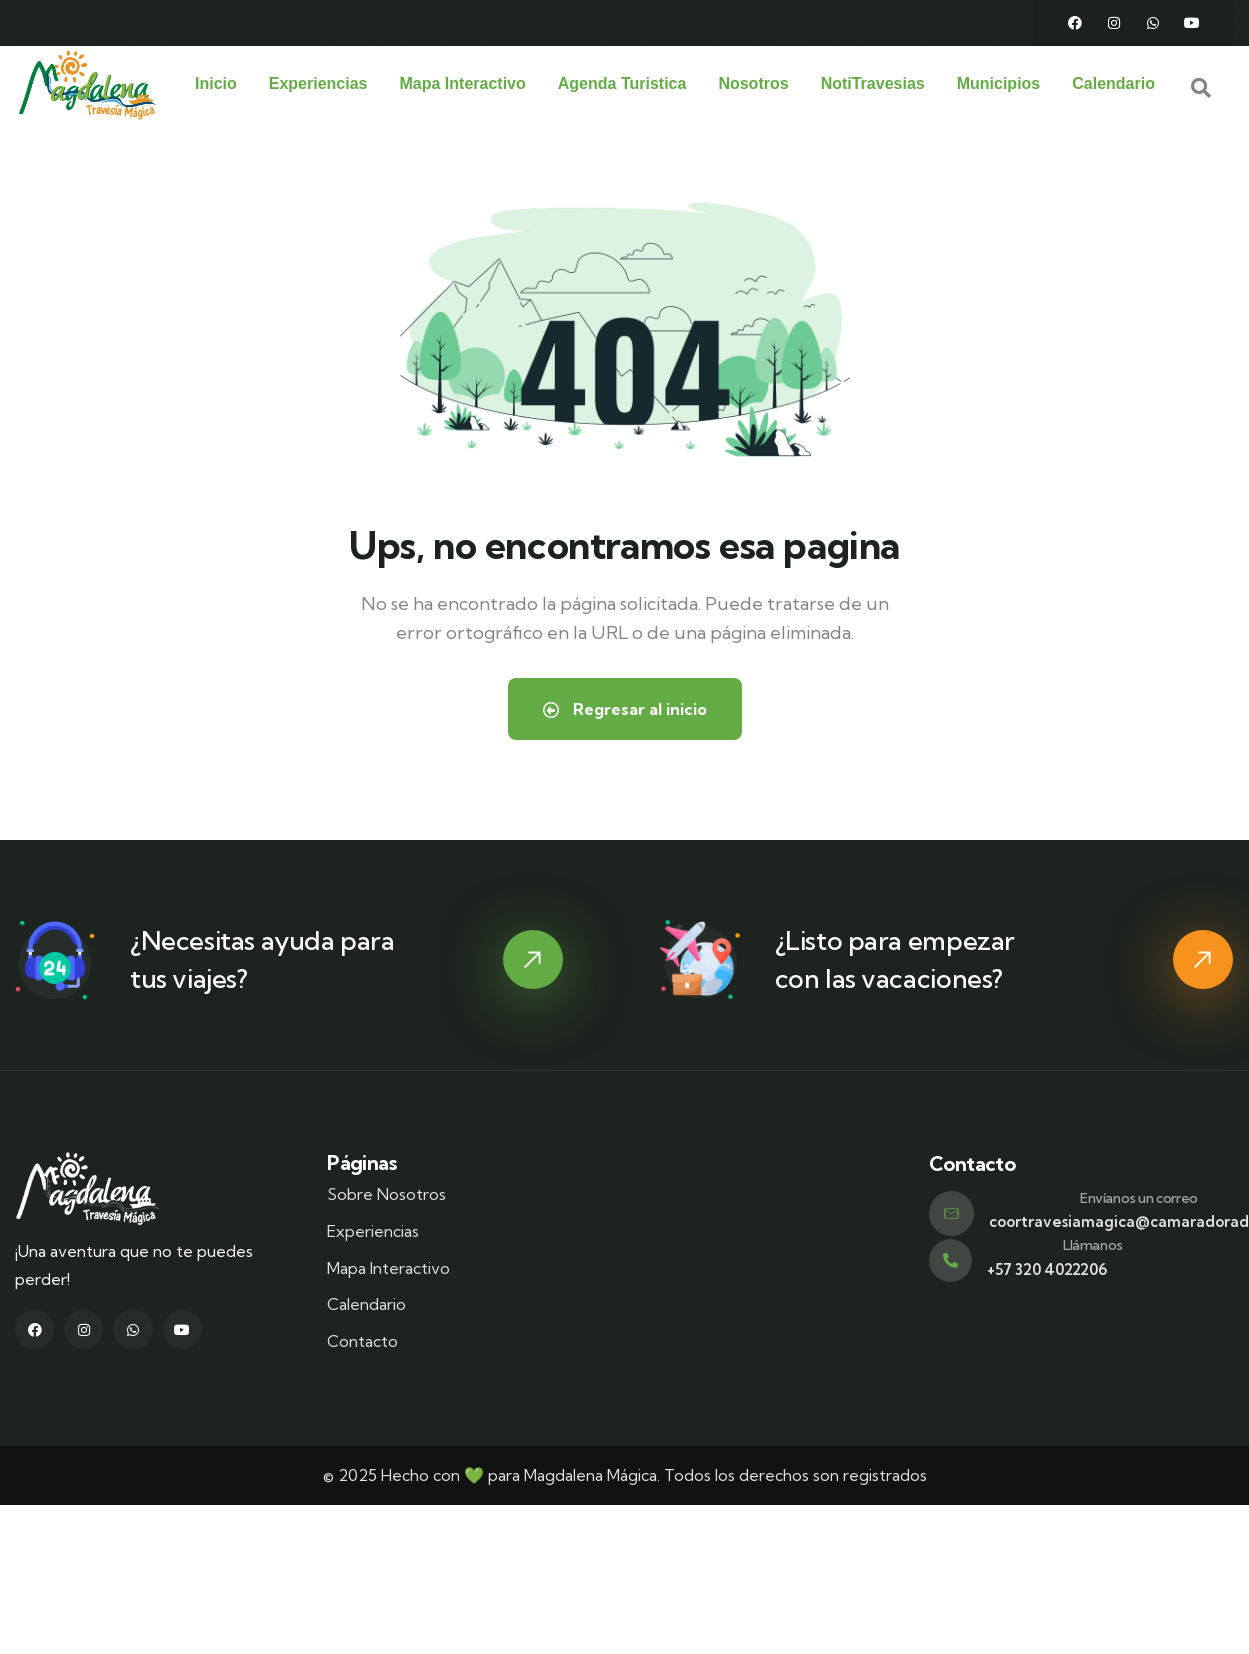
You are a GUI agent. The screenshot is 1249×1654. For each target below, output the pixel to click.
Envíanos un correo (1139, 1197)
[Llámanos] (950, 1259)
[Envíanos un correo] (951, 1212)
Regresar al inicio (625, 708)
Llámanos (1093, 1244)
